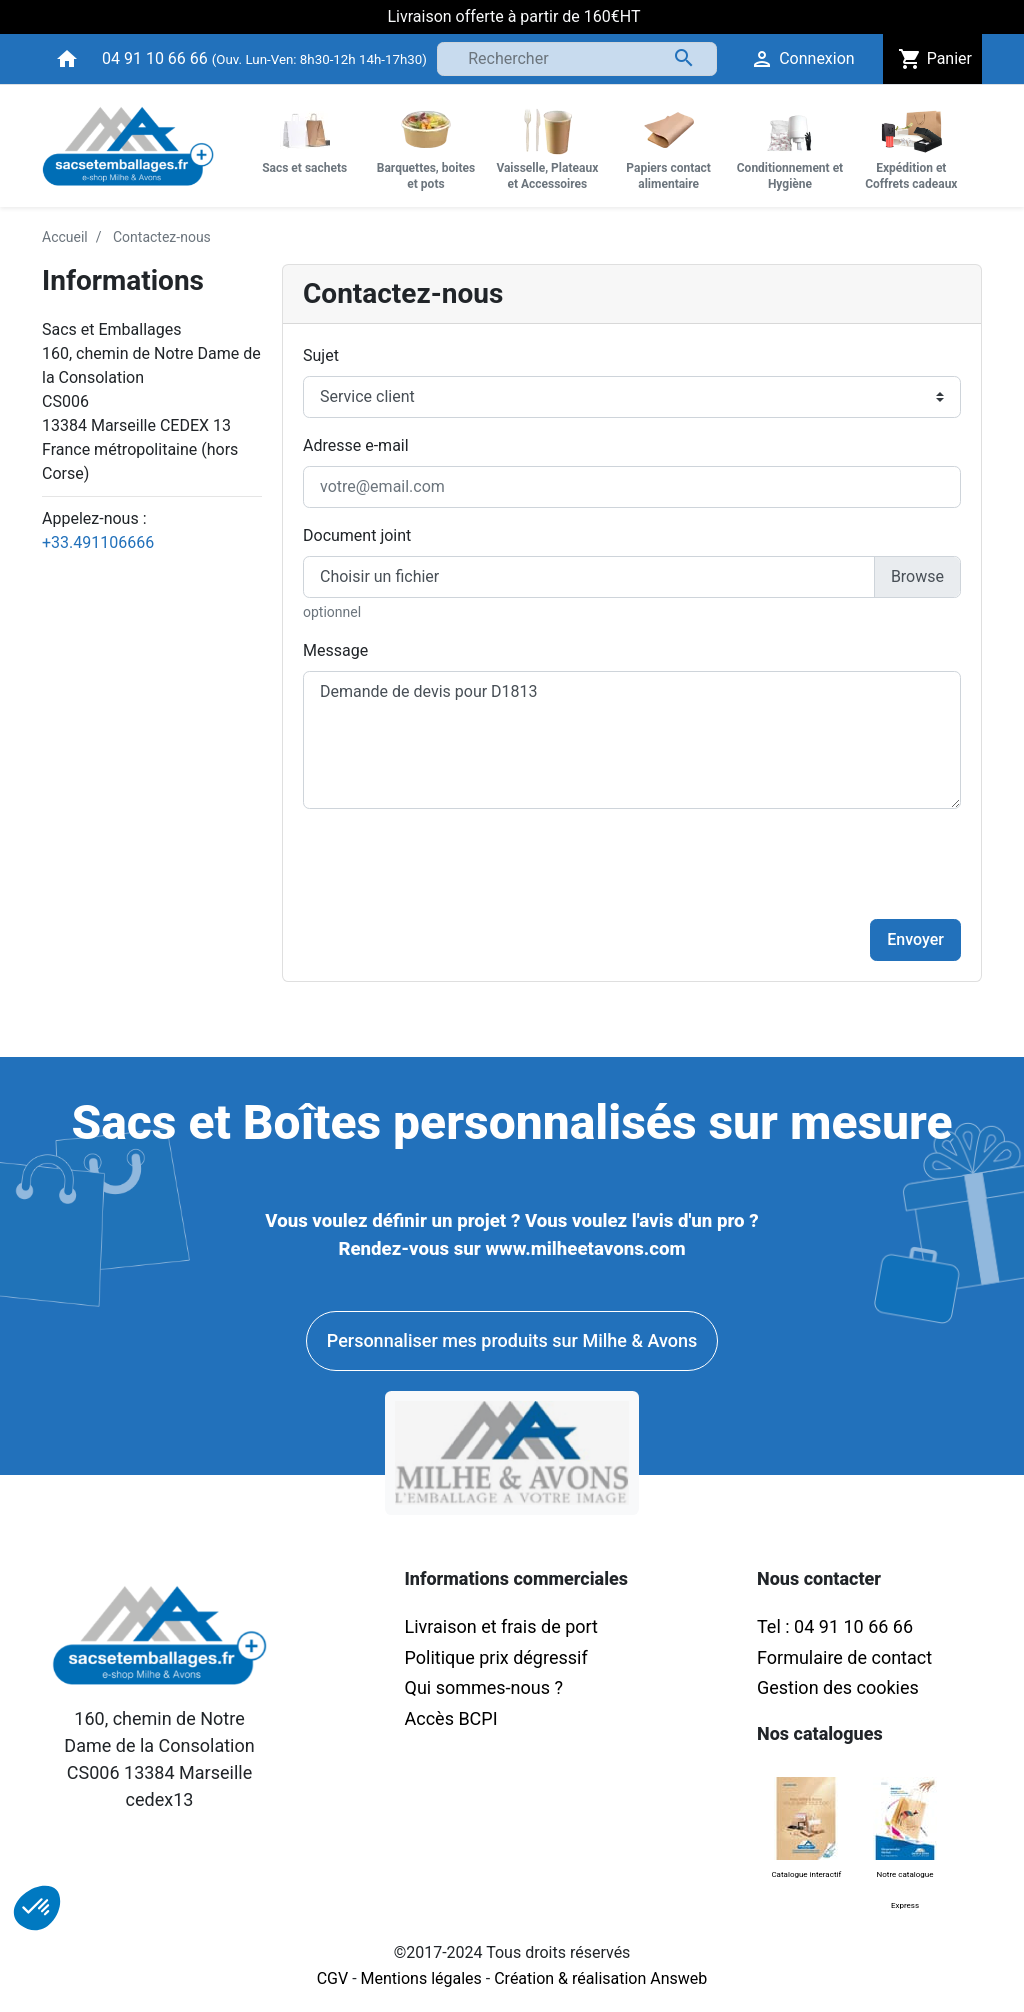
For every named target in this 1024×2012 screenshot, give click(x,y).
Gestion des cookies (838, 1687)
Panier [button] (932, 59)
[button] (37, 1908)
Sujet (321, 355)
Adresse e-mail (356, 445)
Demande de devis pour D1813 (632, 740)
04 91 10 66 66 (155, 58)
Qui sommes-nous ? (484, 1687)
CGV (333, 1978)
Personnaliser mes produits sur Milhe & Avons (512, 1340)
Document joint (357, 535)
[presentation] (809, 864)
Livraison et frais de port (504, 1626)
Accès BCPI (451, 1718)
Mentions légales (421, 1978)
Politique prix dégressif (496, 1657)
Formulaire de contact (844, 1657)
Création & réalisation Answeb (600, 1978)
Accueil (65, 237)
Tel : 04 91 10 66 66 (835, 1626)
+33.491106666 (98, 542)
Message (335, 650)
